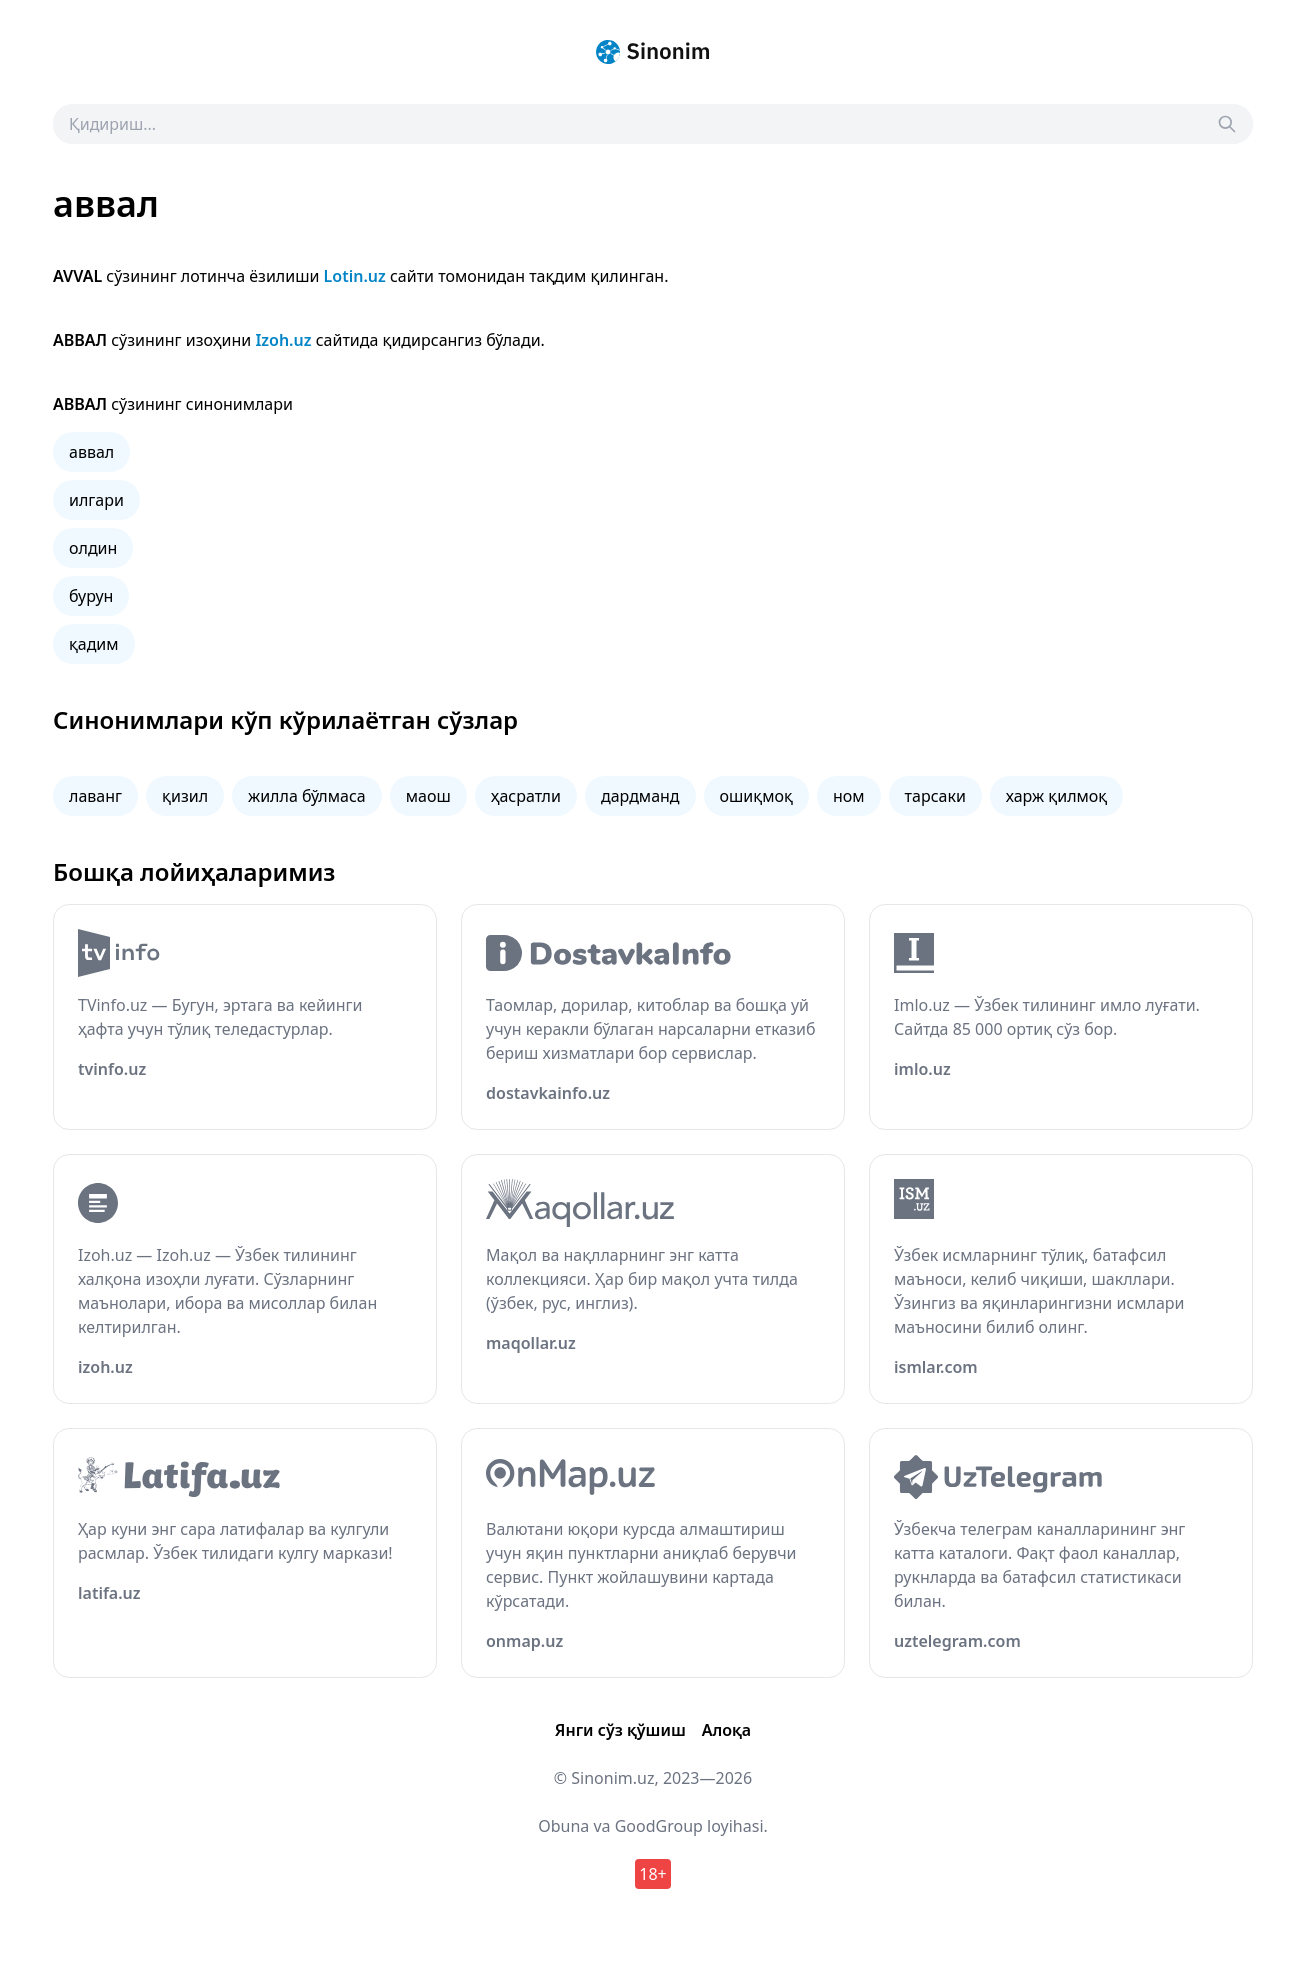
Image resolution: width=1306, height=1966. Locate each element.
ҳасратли (526, 796)
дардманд (640, 796)
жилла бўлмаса (307, 796)
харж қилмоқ (1056, 796)
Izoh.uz (283, 340)
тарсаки (935, 796)
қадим (94, 644)
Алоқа (726, 1730)
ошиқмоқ (756, 796)
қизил (185, 796)
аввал (91, 452)
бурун (91, 596)
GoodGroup (659, 1826)
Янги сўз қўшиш (620, 1730)
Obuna (563, 1826)
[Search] (1227, 124)
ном (849, 796)
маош (428, 796)
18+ (652, 1874)
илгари (96, 500)
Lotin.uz (355, 276)
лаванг (95, 796)
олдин (93, 548)
